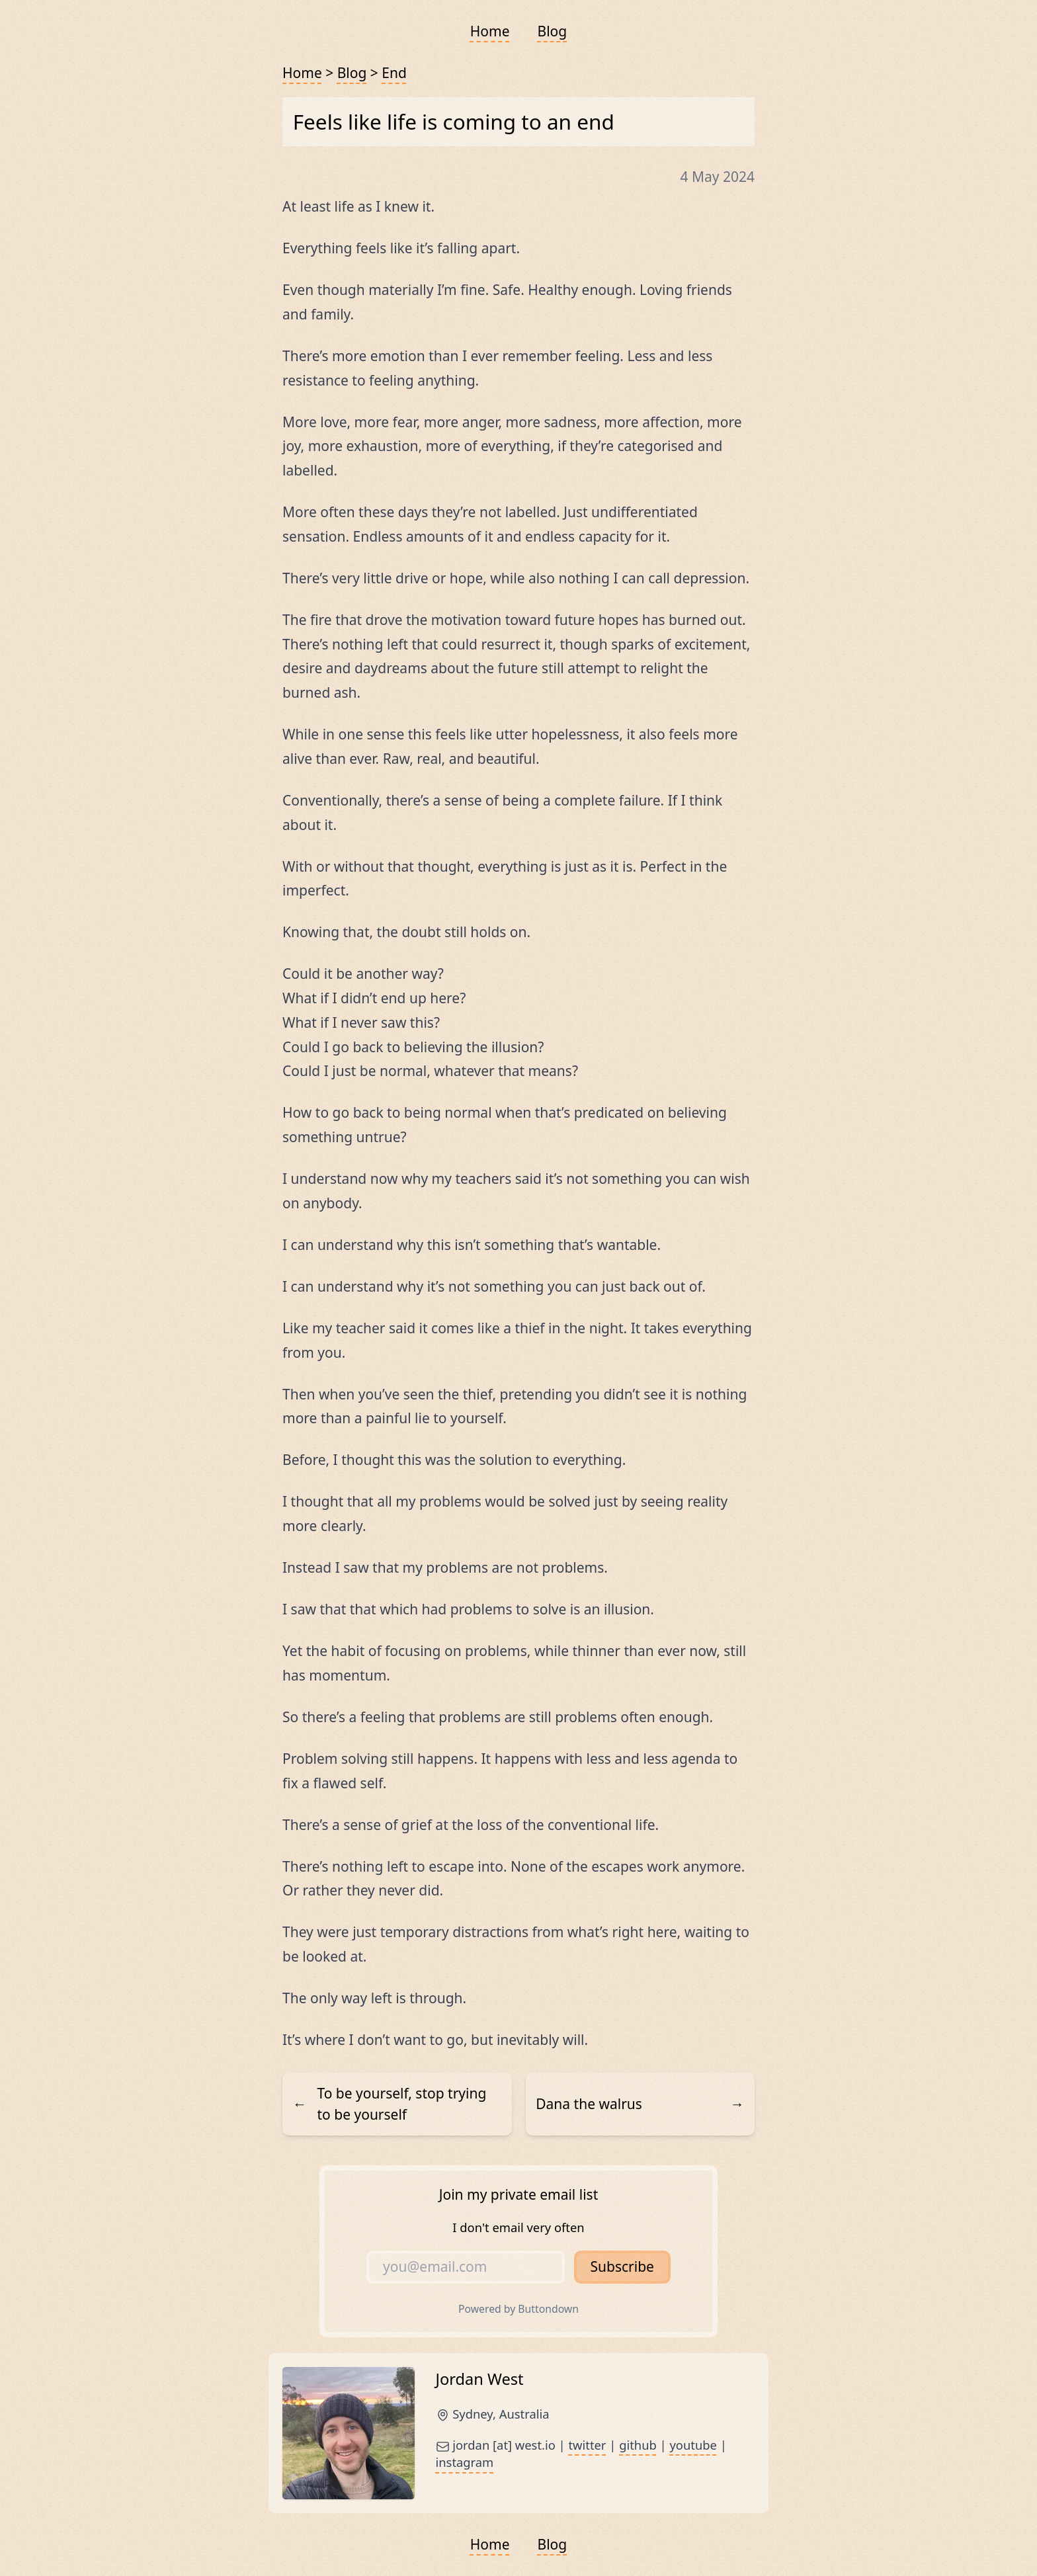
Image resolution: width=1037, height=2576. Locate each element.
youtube (692, 2444)
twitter (587, 2444)
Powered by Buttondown (518, 2309)
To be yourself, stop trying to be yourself (390, 2104)
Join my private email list (518, 2194)
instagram (465, 2462)
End (394, 72)
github (638, 2444)
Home (490, 31)
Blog (552, 31)
